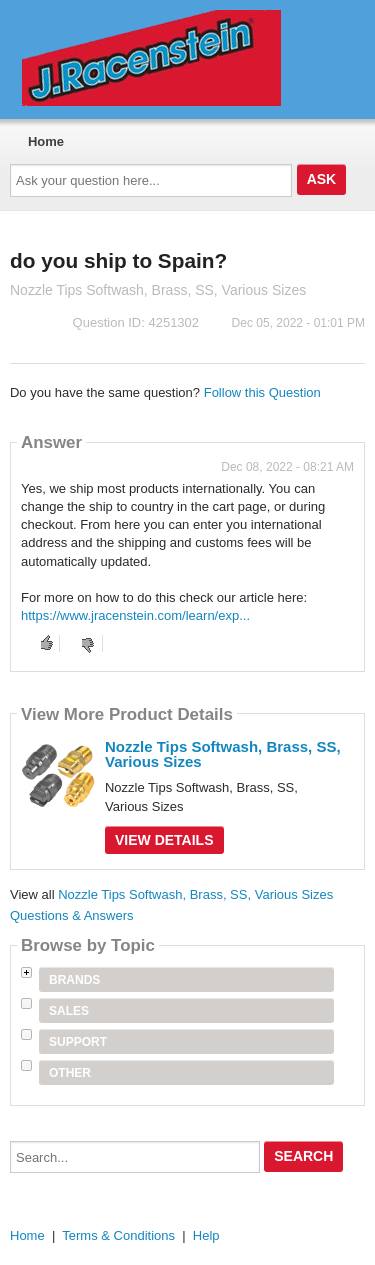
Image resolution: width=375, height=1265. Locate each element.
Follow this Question (262, 392)
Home (46, 141)
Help (206, 1235)
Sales (69, 1011)
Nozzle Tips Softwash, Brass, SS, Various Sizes (223, 754)
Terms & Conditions (118, 1235)
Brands (74, 980)
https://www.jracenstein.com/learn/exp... (135, 615)
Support (78, 1042)
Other (70, 1073)
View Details (164, 840)
